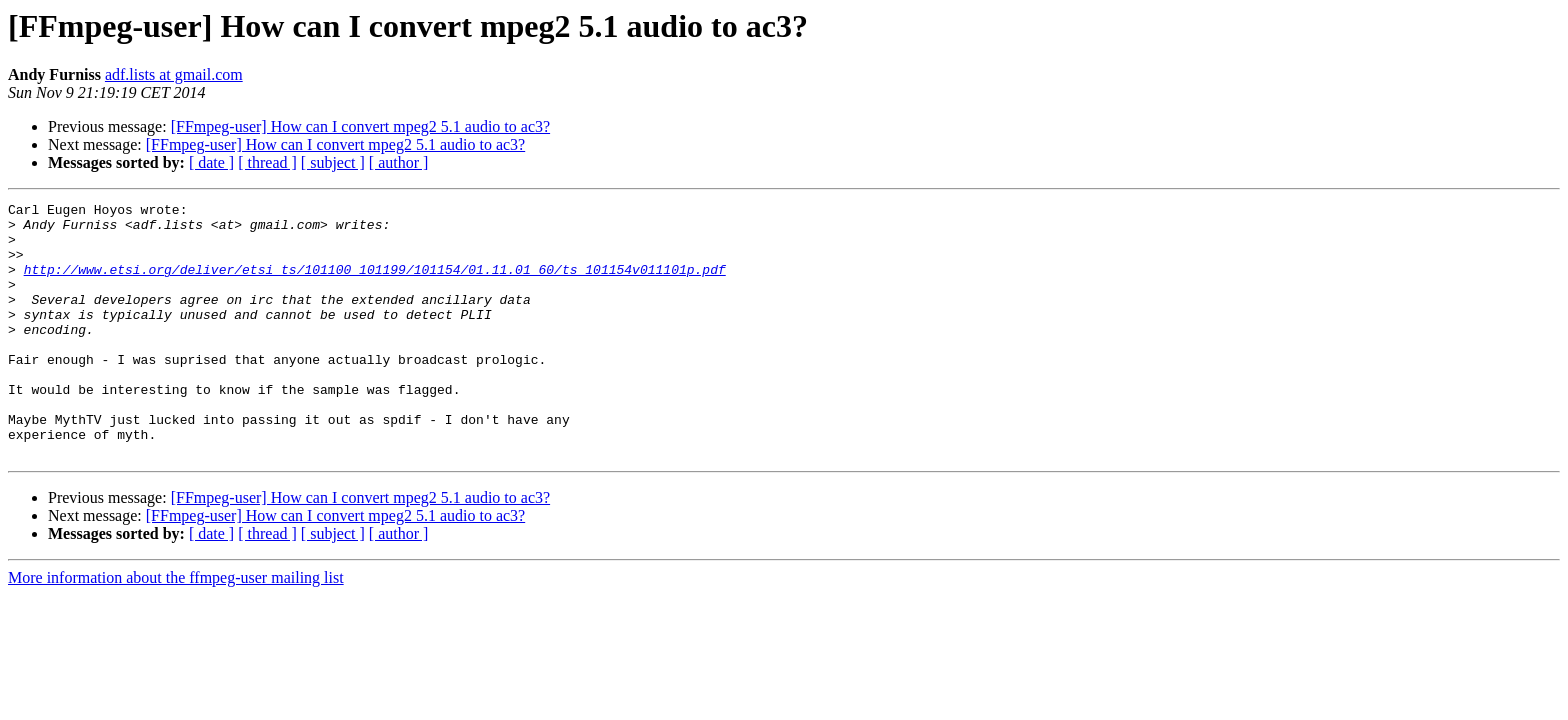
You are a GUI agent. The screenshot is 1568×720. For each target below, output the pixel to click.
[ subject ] (333, 162)
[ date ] (211, 162)
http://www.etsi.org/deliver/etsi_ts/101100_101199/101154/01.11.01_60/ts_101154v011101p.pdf (375, 284)
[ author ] (399, 162)
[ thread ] (267, 162)
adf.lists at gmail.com (174, 74)
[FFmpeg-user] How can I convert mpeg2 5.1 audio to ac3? (360, 126)
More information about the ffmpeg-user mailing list (176, 628)
